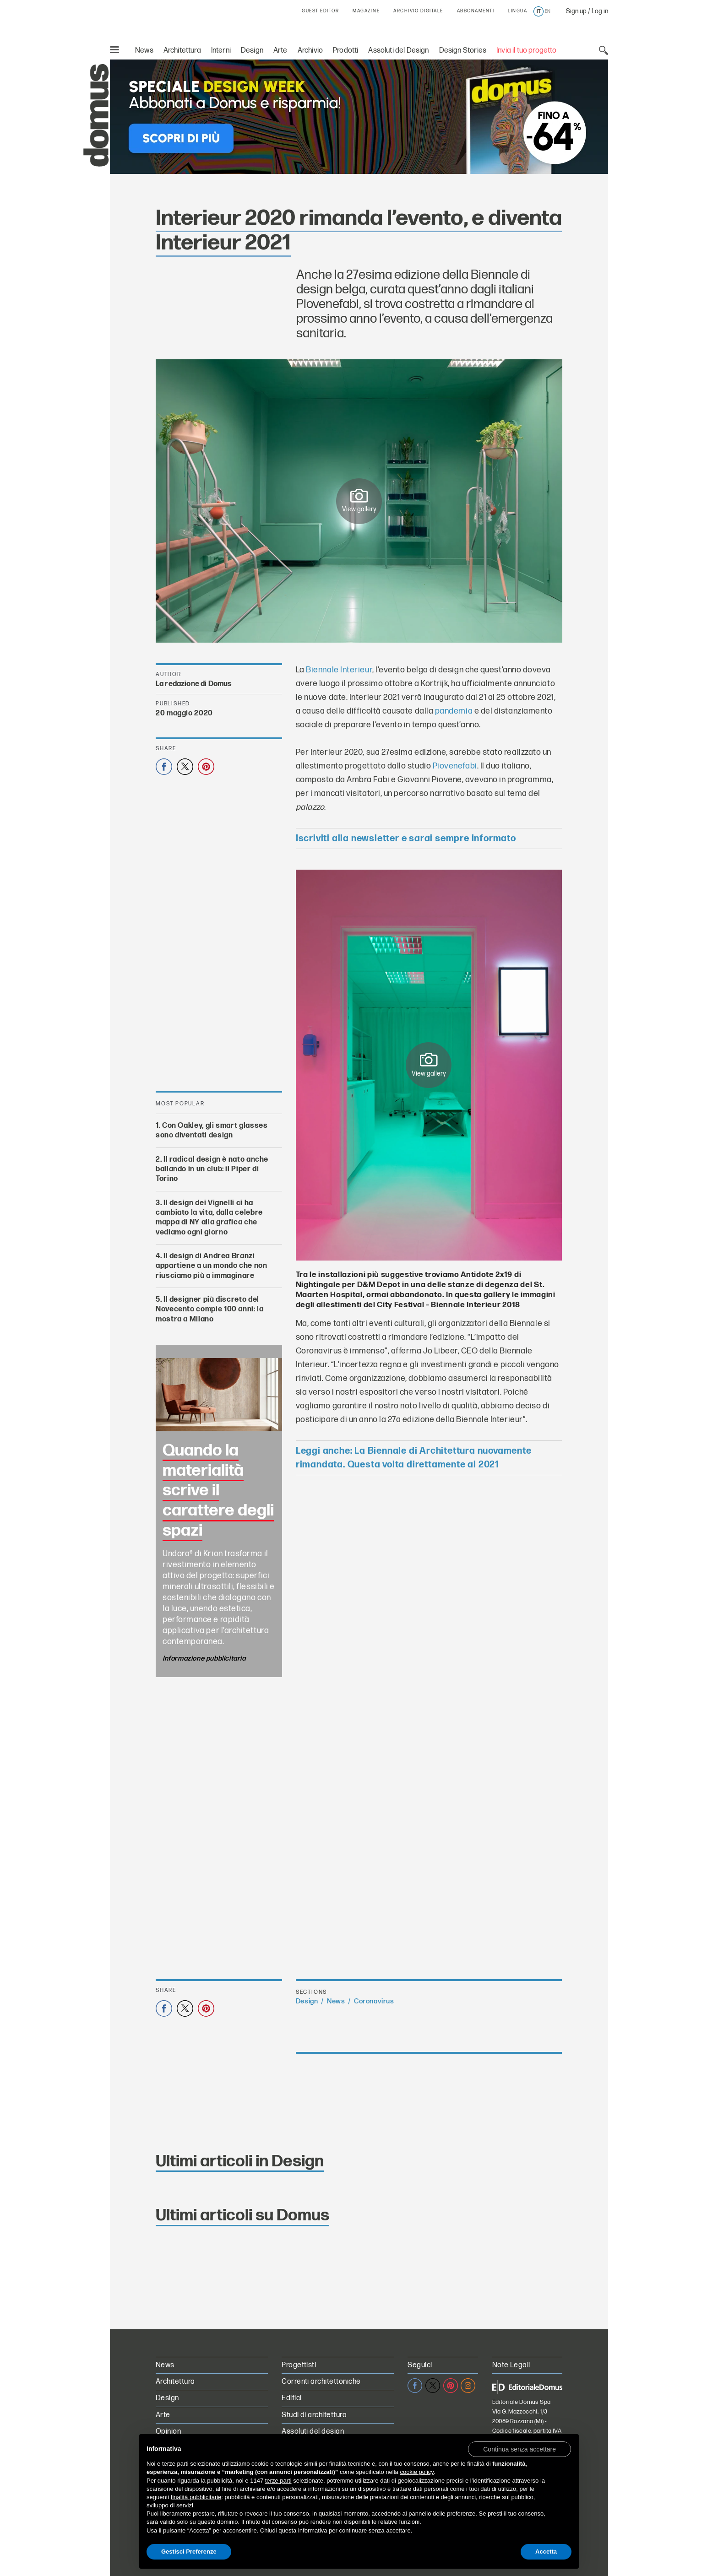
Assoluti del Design (398, 50)
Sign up (576, 11)
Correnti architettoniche (321, 2381)
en (547, 11)
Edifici (291, 2398)
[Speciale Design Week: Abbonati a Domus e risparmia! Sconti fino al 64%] (359, 117)
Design (252, 50)
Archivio (310, 50)
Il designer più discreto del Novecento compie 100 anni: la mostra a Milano (210, 1309)
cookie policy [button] (416, 2471)
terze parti (278, 2480)
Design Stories (462, 50)
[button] (519, 2448)
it (539, 11)
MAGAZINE (366, 11)
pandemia (454, 711)
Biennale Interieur (339, 670)
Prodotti (345, 50)
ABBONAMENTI (476, 11)
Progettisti (299, 2365)
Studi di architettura (314, 2415)
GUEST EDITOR (320, 11)
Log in (600, 11)
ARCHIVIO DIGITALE (418, 11)
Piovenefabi (455, 766)
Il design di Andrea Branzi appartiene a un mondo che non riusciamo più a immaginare (211, 1266)
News (144, 50)
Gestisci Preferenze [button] (189, 2551)
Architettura (182, 50)
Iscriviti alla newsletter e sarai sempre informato (406, 838)
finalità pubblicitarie (196, 2497)
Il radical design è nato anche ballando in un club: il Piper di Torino (212, 1169)
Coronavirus (374, 2001)
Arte (280, 50)
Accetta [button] (546, 2551)
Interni (221, 50)
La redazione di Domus (194, 684)
